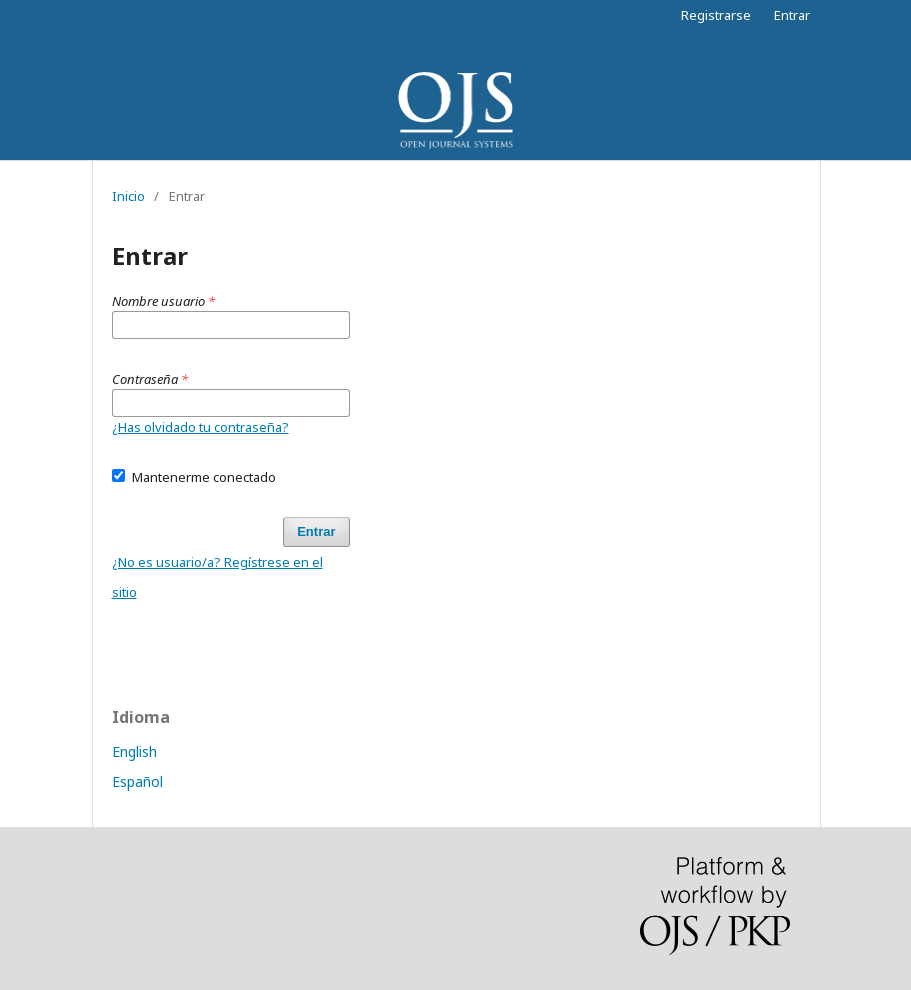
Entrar (792, 15)
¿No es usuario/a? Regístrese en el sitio (217, 577)
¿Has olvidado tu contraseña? (200, 427)
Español (137, 781)
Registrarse (716, 15)
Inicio (128, 196)
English (134, 751)
